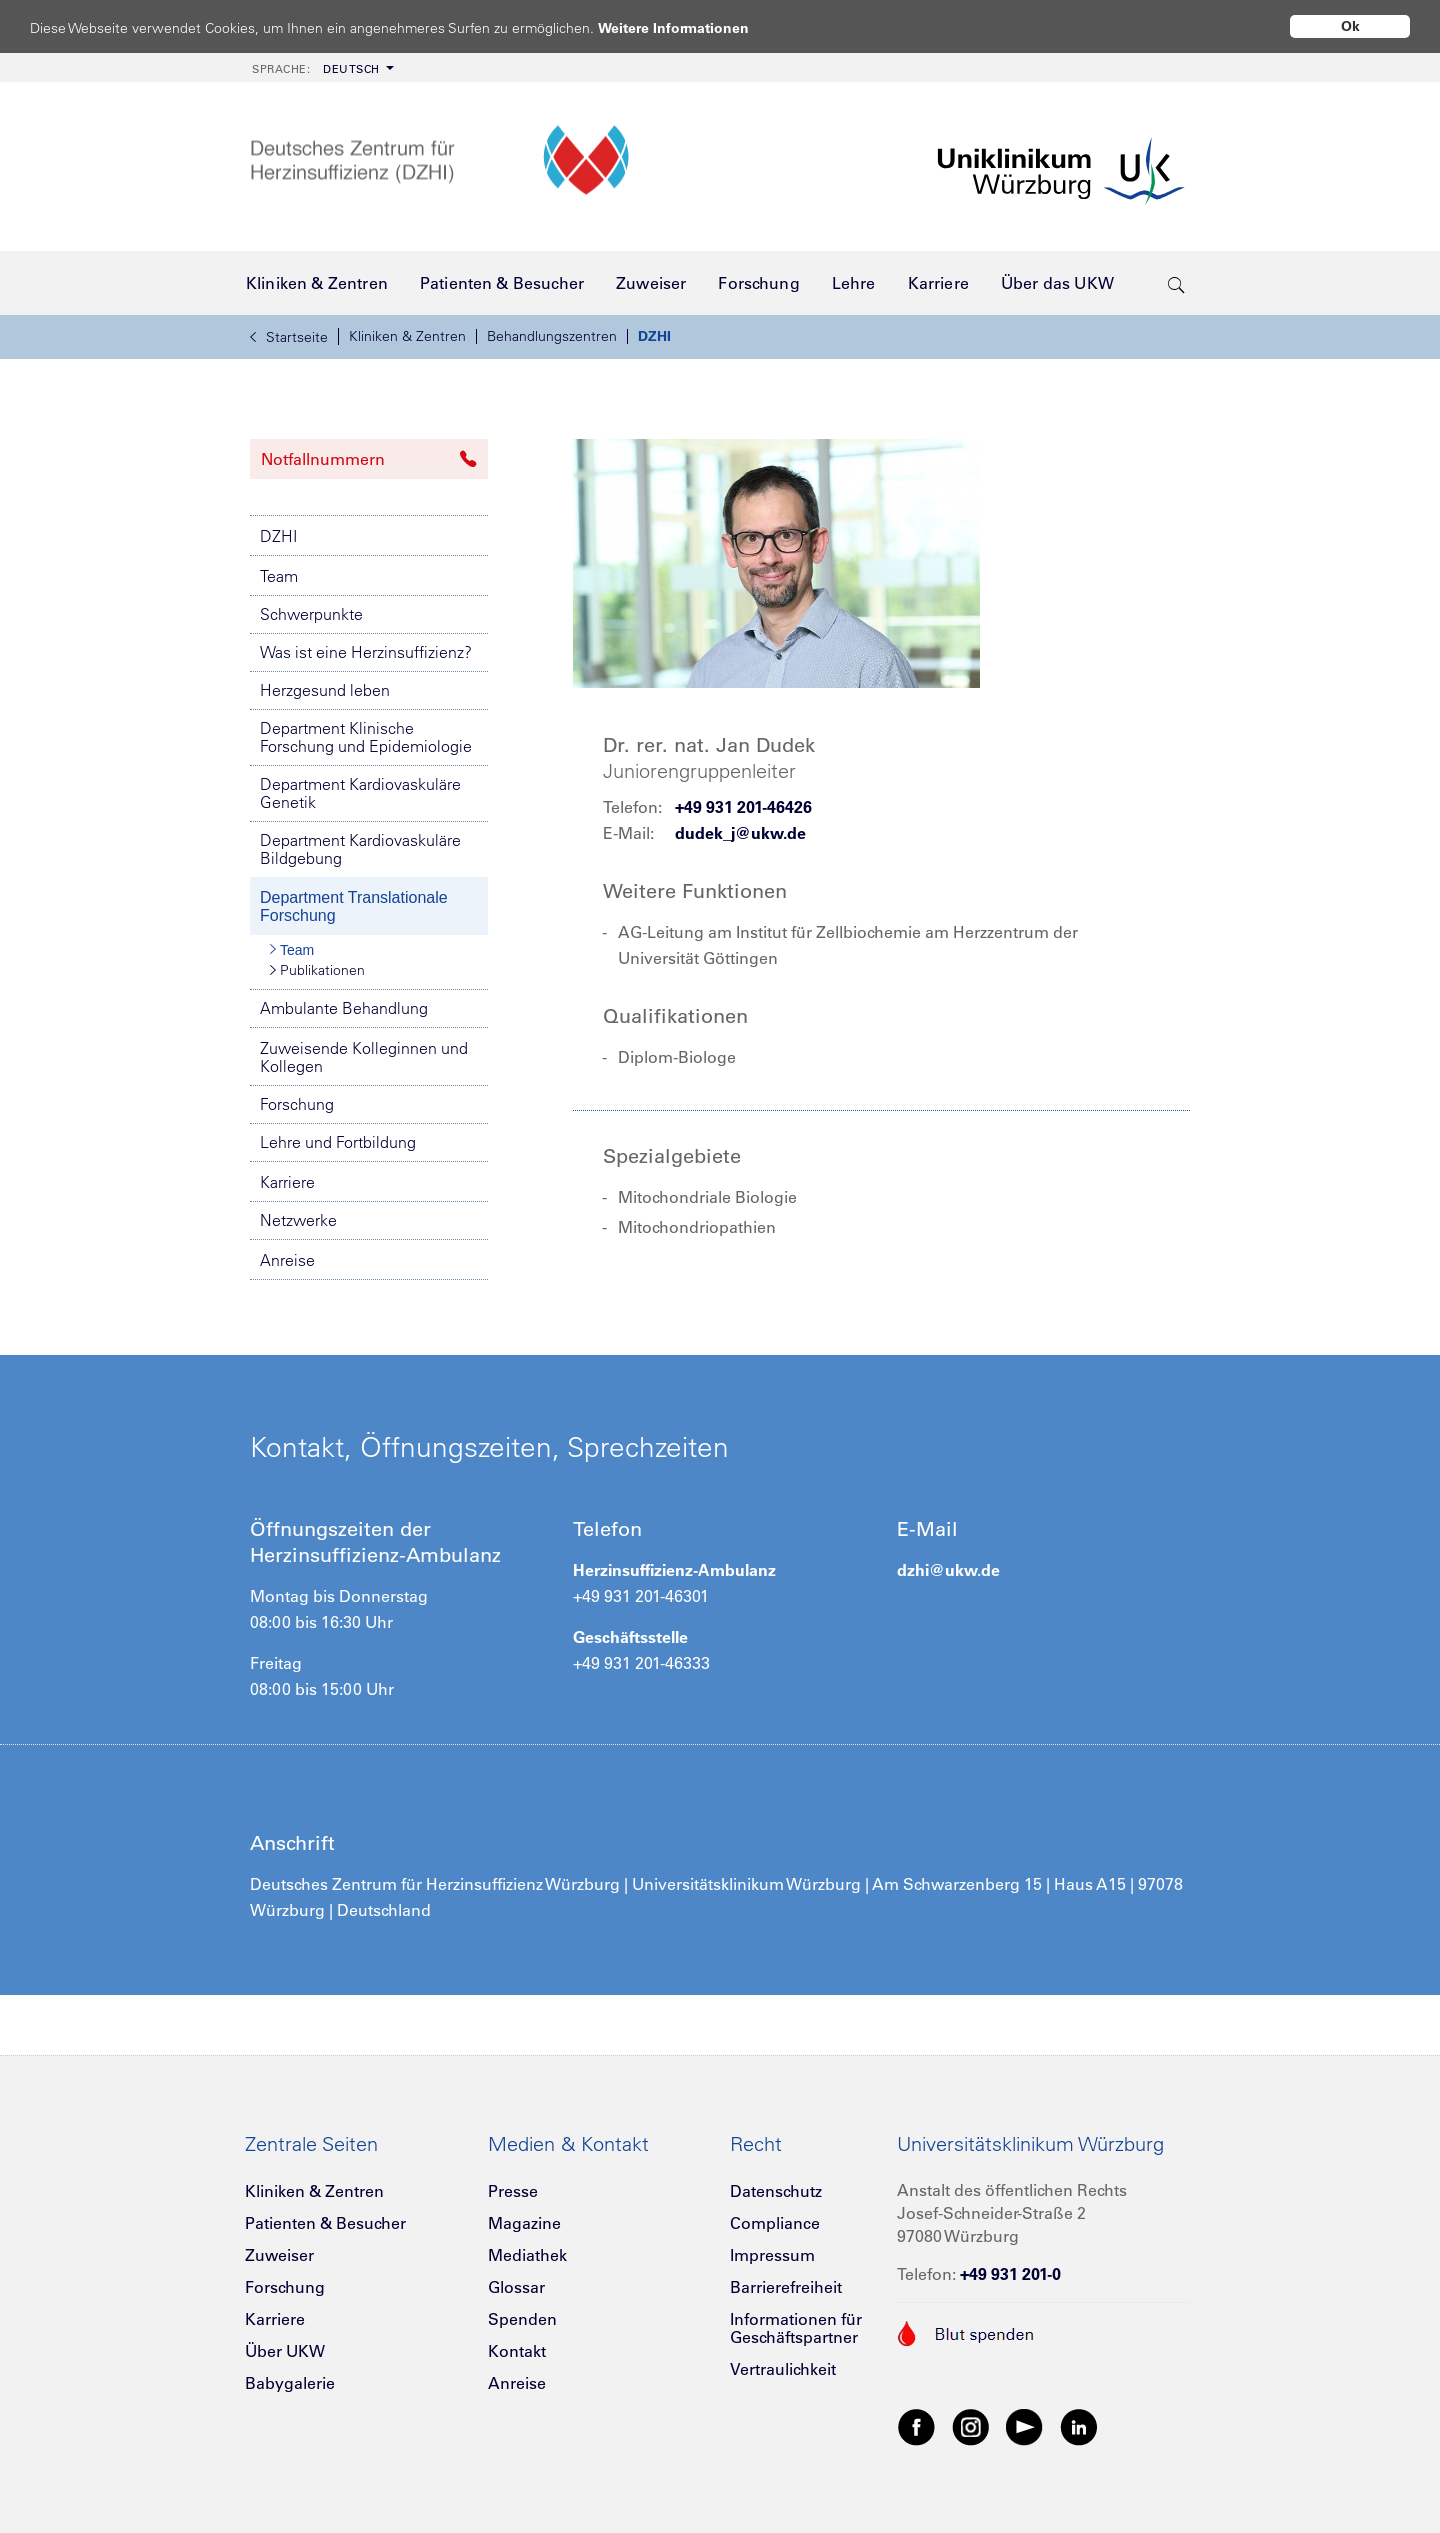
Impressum (772, 2255)
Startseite (289, 337)
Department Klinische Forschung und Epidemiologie (366, 737)
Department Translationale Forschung (354, 906)
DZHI (654, 336)
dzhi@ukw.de (948, 1570)
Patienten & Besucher (325, 2223)
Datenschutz (776, 2191)
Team (279, 576)
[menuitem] (321, 67)
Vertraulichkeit (783, 2369)
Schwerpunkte (311, 614)
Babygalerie (290, 2383)
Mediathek (527, 2255)
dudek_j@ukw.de (740, 833)
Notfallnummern (369, 459)
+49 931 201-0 (1010, 2274)
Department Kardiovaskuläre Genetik (360, 793)
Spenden (522, 2319)
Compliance (775, 2223)
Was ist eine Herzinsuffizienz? (366, 652)
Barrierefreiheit (786, 2287)
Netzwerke (298, 1220)
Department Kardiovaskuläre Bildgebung (360, 849)
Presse (513, 2191)
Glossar (516, 2287)
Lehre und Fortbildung (338, 1142)
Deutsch (316, 69)
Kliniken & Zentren (407, 336)
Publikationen (317, 970)
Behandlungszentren (552, 336)
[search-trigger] (1176, 283)
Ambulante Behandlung (344, 1008)
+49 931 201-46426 (743, 807)
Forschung (297, 1104)
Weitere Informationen (692, 27)
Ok (1350, 26)
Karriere (287, 1182)
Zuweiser (279, 2255)
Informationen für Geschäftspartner (796, 2328)
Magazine (524, 2223)
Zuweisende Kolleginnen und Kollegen (364, 1057)
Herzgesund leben (325, 690)
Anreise (287, 1260)
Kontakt (517, 2351)
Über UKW (285, 2351)
